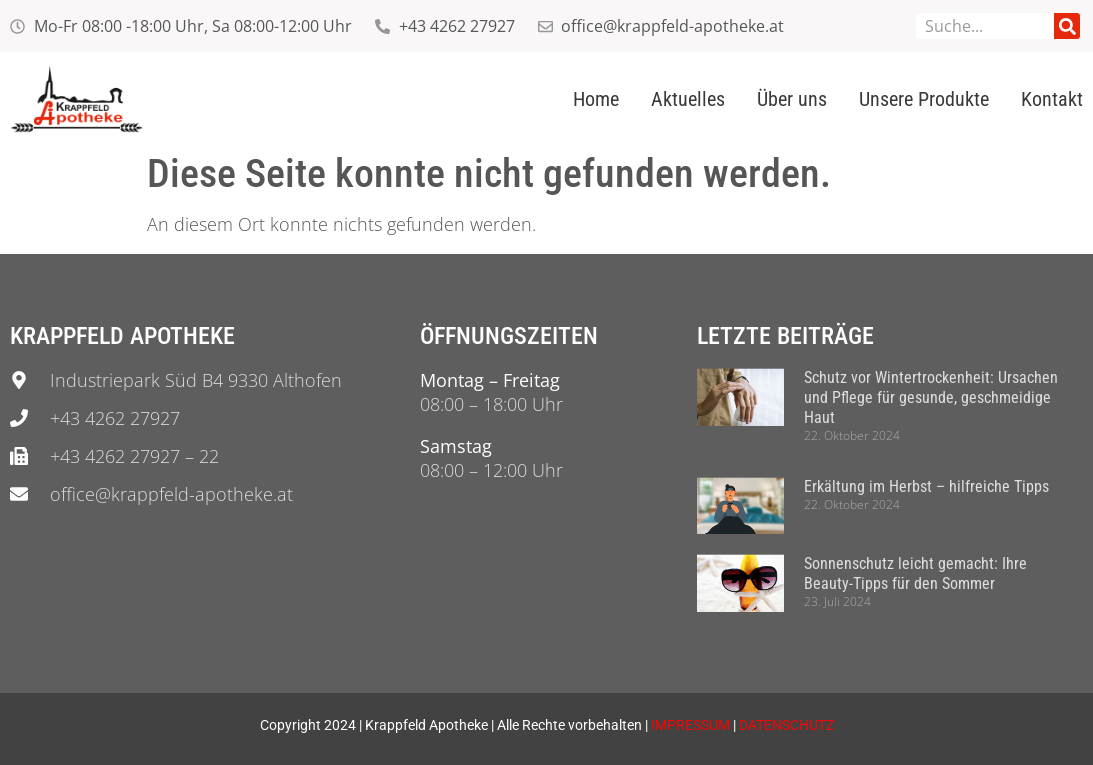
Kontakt (1052, 99)
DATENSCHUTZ (786, 725)
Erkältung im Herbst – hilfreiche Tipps (926, 486)
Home (596, 99)
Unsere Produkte (924, 99)
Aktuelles (688, 99)
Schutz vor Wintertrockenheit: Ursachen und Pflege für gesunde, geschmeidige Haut (931, 397)
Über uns (792, 99)
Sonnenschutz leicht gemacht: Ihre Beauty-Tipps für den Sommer (915, 573)
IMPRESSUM (690, 725)
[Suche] (1067, 26)
